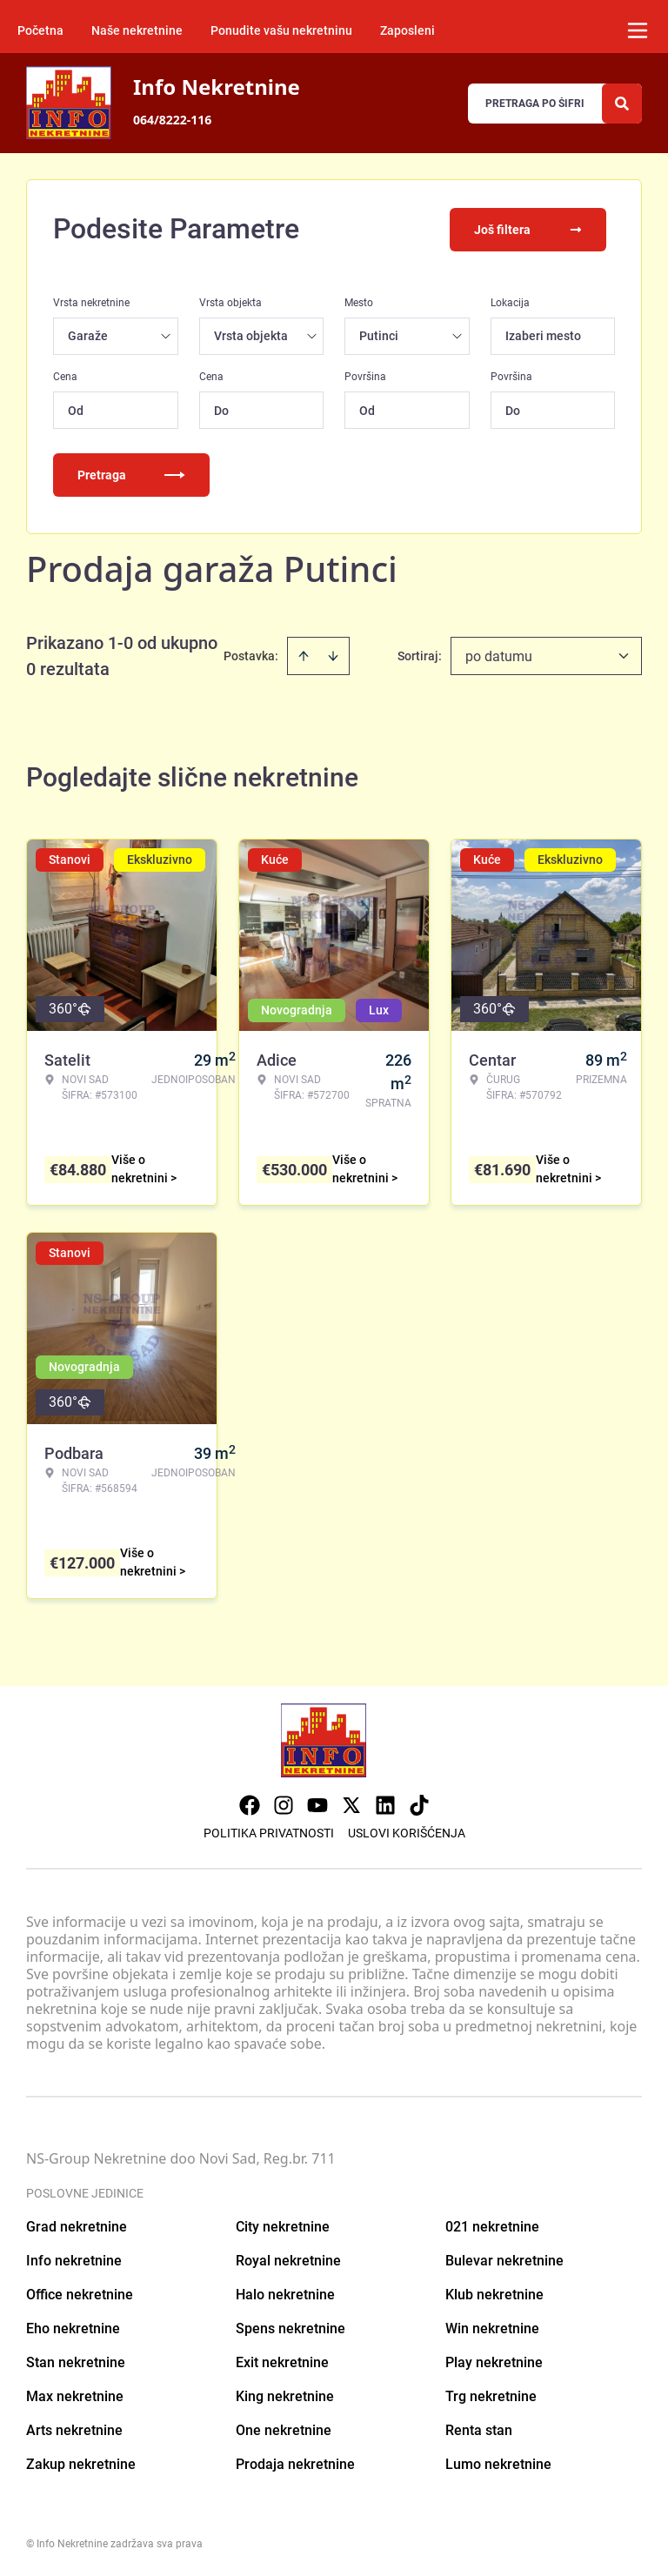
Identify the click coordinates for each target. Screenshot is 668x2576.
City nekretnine (283, 2225)
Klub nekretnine (494, 2293)
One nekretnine (283, 2428)
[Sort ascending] (304, 654)
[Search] (622, 104)
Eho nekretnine (73, 2326)
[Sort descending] (333, 654)
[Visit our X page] (351, 1803)
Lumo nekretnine (498, 2462)
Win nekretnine (492, 2326)
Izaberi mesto (543, 334)
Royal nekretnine (288, 2259)
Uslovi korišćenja (406, 1831)
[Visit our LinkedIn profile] (385, 1803)
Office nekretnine (79, 2293)
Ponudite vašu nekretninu (281, 30)
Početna (40, 30)
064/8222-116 (172, 119)
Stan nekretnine (75, 2360)
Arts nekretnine (74, 2428)
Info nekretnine (74, 2259)
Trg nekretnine (491, 2394)
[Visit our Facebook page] (249, 1803)
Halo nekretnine (285, 2293)
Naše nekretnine (137, 30)
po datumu (498, 654)
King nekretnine (285, 2394)
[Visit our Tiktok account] (419, 1803)
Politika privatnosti (269, 1831)
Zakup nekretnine (81, 2462)
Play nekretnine (494, 2360)
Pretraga (131, 473)
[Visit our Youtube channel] (317, 1803)
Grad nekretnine (76, 2225)
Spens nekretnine (290, 2326)
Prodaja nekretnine (295, 2462)
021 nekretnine (492, 2225)
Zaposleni (407, 30)
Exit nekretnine (282, 2360)
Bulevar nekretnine (504, 2259)
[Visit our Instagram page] (283, 1803)
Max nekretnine (75, 2394)
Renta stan (478, 2428)
